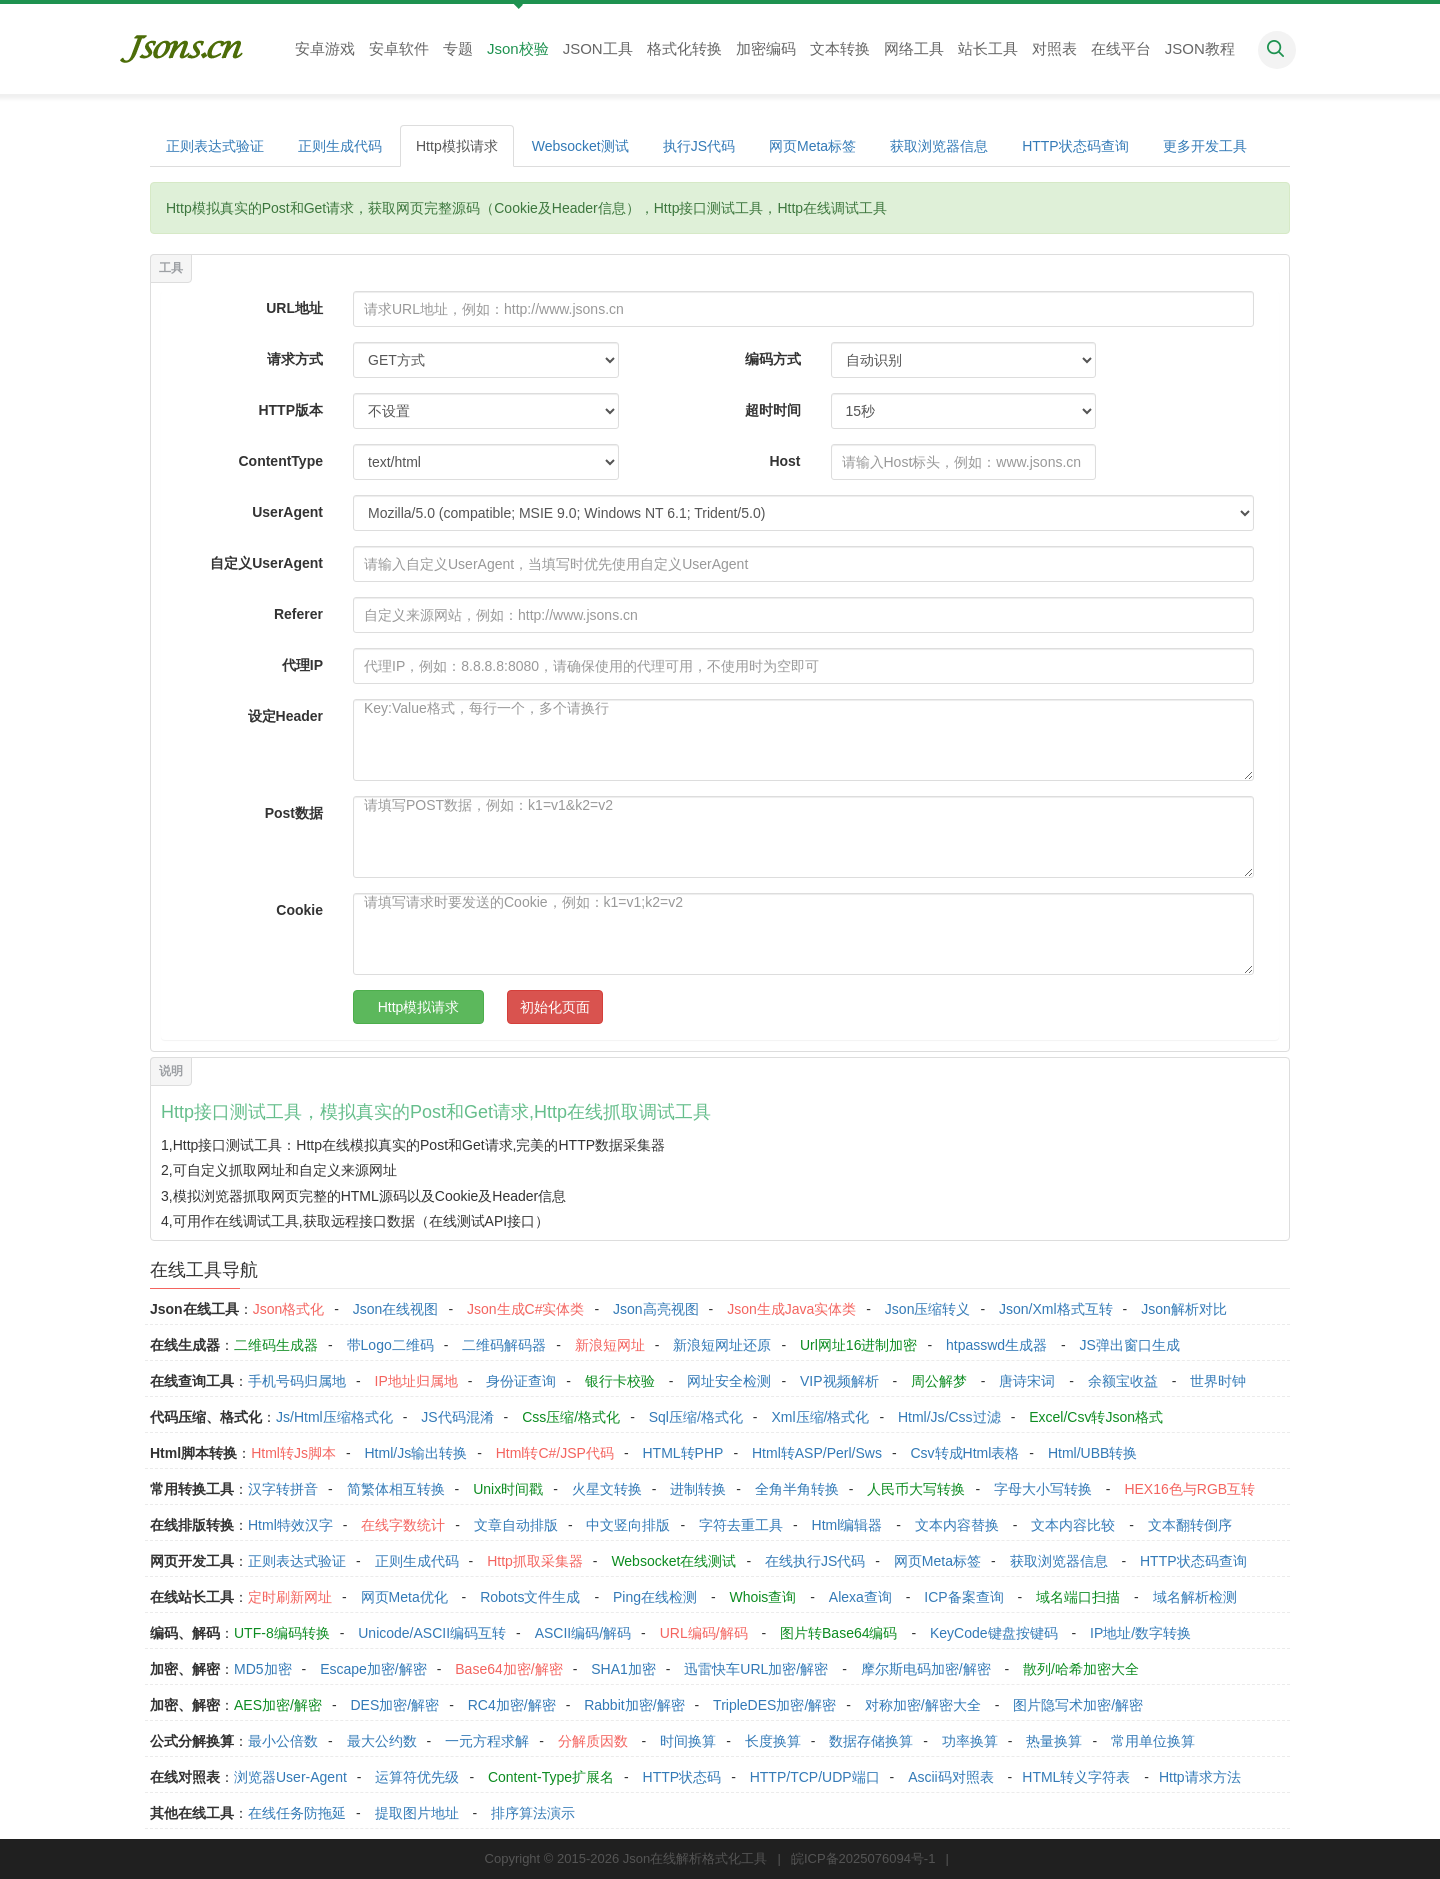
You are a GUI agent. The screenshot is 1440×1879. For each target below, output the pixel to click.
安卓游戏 (325, 48)
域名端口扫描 (1078, 1597)
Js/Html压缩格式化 (334, 1417)
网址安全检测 (729, 1381)
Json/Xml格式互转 (1056, 1309)
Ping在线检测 (655, 1597)
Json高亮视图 (656, 1309)
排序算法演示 (533, 1813)
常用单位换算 (1153, 1741)
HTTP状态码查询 (1075, 146)
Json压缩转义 (928, 1309)
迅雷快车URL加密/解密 (756, 1669)
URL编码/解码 (704, 1633)
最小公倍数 (283, 1741)
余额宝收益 (1123, 1381)
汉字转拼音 (283, 1489)
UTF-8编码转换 (282, 1633)
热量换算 (1054, 1741)
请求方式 (295, 359)
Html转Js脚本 (293, 1453)
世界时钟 (1218, 1381)
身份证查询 (521, 1381)
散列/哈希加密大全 (1081, 1669)
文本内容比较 (1073, 1525)
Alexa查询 (860, 1597)
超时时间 (773, 410)
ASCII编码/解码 (583, 1633)
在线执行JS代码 (815, 1561)
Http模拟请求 (457, 146)
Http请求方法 (1200, 1777)
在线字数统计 (403, 1525)
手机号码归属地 (297, 1381)
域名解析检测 (1195, 1597)
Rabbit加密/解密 (634, 1705)
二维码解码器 (504, 1345)
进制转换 (698, 1489)
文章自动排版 (516, 1525)
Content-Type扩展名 (551, 1777)
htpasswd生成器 (996, 1345)
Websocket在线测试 (673, 1561)
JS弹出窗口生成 (1130, 1345)
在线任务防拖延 (297, 1813)
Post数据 (294, 813)
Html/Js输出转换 (415, 1453)
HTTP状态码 (682, 1777)
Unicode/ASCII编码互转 (432, 1633)
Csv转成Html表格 (964, 1453)
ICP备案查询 (963, 1597)
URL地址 (294, 308)
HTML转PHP (683, 1453)
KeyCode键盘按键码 (994, 1633)
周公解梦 (939, 1381)
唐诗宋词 (1027, 1381)
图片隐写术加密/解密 (1078, 1705)
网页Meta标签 (812, 146)
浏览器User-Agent (290, 1777)
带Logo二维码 (390, 1345)
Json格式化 (289, 1309)
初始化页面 (555, 1007)
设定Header (285, 716)
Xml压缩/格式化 (820, 1417)
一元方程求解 (487, 1741)
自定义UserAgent (266, 563)
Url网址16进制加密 (858, 1345)
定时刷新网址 (290, 1597)
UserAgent (287, 512)
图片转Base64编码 (838, 1633)
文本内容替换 (957, 1525)
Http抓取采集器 (535, 1561)
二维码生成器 (276, 1345)
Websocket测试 (580, 146)
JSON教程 (1200, 48)
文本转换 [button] (840, 48)
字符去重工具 (741, 1525)
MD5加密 (263, 1669)
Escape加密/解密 (373, 1669)
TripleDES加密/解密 (774, 1705)
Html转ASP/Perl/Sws (817, 1453)
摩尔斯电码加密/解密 (926, 1669)
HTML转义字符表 (1076, 1777)
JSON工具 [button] (598, 48)
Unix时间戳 (508, 1489)
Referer (298, 614)
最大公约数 (382, 1741)
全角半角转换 (797, 1489)
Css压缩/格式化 (571, 1417)
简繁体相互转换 (396, 1489)
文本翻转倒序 (1190, 1525)
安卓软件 (399, 48)
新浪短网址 (610, 1345)
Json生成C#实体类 (525, 1309)
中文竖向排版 (628, 1525)
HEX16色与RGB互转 (1189, 1489)
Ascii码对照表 (951, 1777)
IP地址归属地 (416, 1381)
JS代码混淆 (457, 1417)
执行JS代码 (699, 146)
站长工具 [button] (988, 48)
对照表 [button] (1054, 48)
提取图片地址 (417, 1813)
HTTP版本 (290, 410)
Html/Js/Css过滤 (949, 1417)
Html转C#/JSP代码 (555, 1453)
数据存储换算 (871, 1741)
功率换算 (970, 1741)
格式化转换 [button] (684, 48)
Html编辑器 (847, 1525)
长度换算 (773, 1741)
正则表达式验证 (215, 146)
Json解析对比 (1184, 1309)
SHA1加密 (623, 1669)
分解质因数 (593, 1741)
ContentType (280, 461)
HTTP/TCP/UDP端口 (815, 1777)
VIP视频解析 (839, 1381)
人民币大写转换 (916, 1489)
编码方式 (773, 359)
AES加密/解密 (278, 1705)
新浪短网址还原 (722, 1345)
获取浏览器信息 (939, 146)
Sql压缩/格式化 (696, 1417)
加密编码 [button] (766, 48)
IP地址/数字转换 (1140, 1633)
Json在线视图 (396, 1309)
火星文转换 (607, 1489)
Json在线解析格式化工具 (695, 1858)
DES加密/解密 (394, 1705)
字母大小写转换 (1043, 1489)
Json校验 (518, 48)
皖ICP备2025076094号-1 (863, 1858)
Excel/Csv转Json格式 (1096, 1417)
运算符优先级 (417, 1777)
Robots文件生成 (530, 1597)
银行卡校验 (620, 1381)
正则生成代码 (340, 146)
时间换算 (688, 1741)
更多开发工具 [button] (1205, 146)
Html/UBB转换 (1092, 1453)
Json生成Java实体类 (791, 1309)
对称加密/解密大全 (923, 1705)
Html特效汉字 (290, 1525)
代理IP (302, 665)
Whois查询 (762, 1597)
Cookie (299, 910)
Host (784, 461)
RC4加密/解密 (512, 1705)
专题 (458, 48)
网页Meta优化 (404, 1597)
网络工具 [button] (914, 48)
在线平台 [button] (1121, 48)
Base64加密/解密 (508, 1669)
